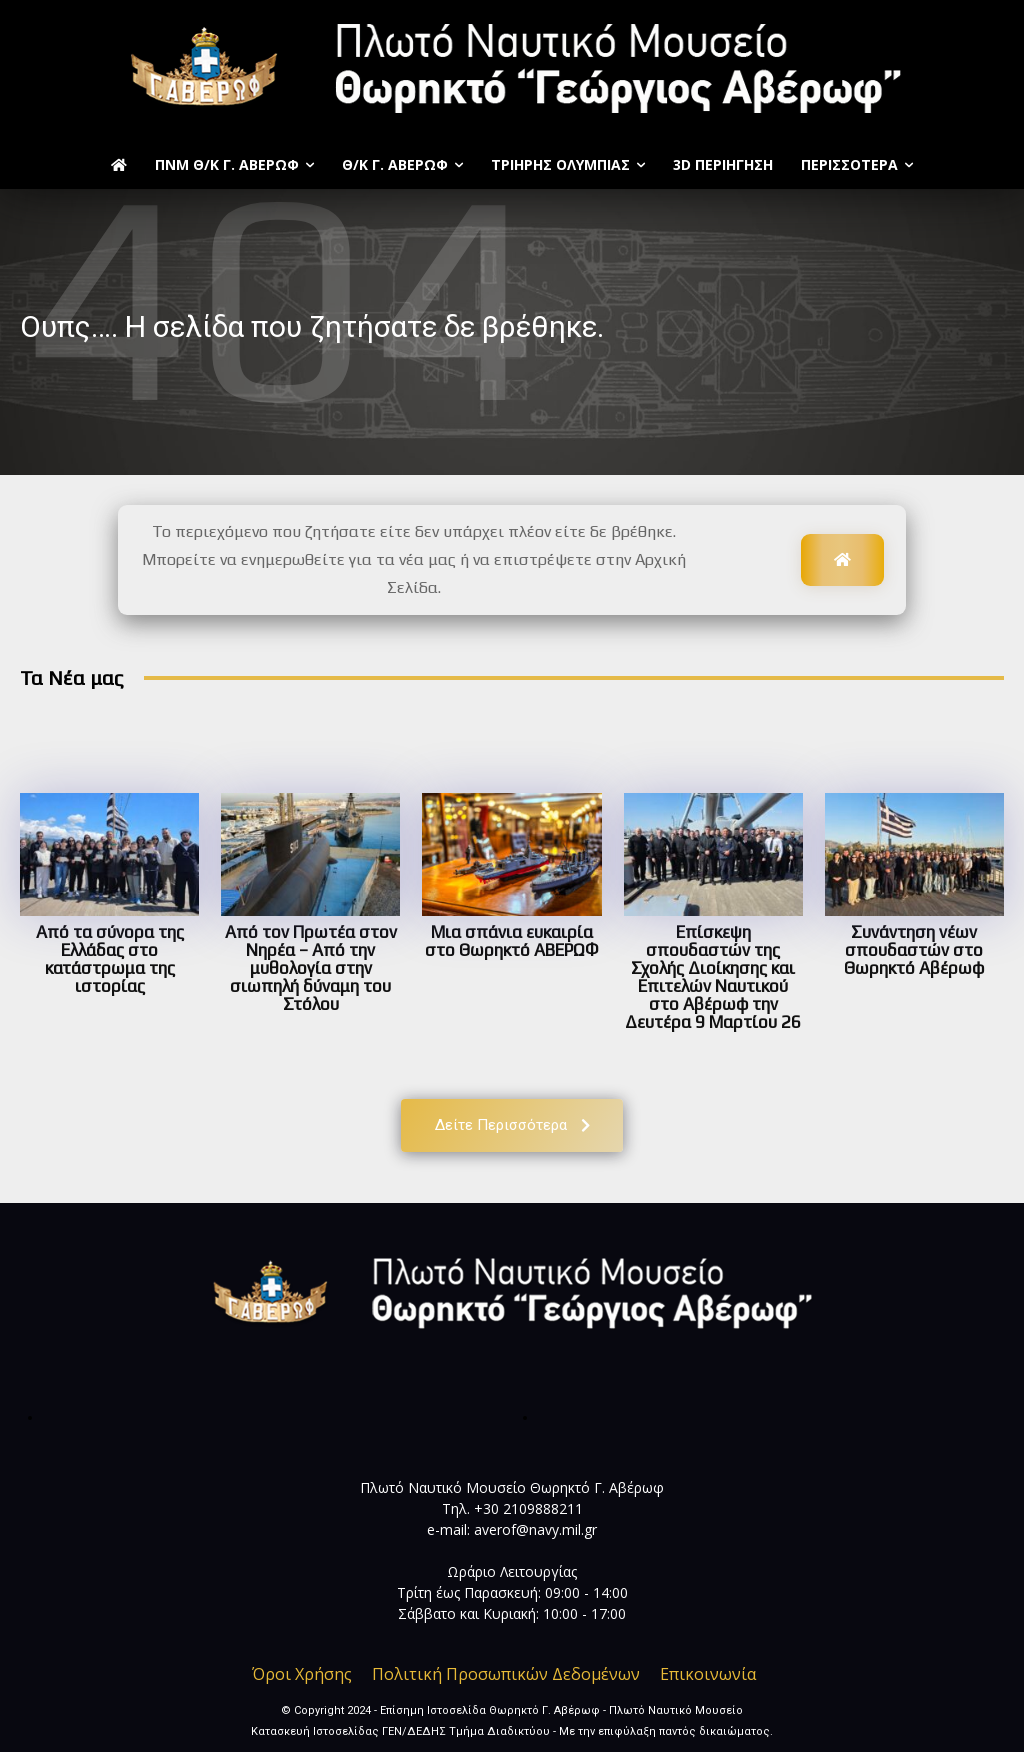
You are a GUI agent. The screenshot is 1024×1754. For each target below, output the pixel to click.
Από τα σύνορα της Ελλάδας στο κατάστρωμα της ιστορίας (110, 959)
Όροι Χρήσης (302, 1676)
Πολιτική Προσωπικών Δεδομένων (506, 1676)
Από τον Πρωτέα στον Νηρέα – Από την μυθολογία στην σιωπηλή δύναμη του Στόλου (311, 968)
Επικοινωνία (708, 1676)
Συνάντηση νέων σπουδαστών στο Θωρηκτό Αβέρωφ (914, 950)
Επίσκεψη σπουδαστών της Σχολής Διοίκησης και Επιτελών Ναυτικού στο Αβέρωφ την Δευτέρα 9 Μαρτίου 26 (713, 977)
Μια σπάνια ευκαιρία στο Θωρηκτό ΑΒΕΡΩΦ (511, 941)
